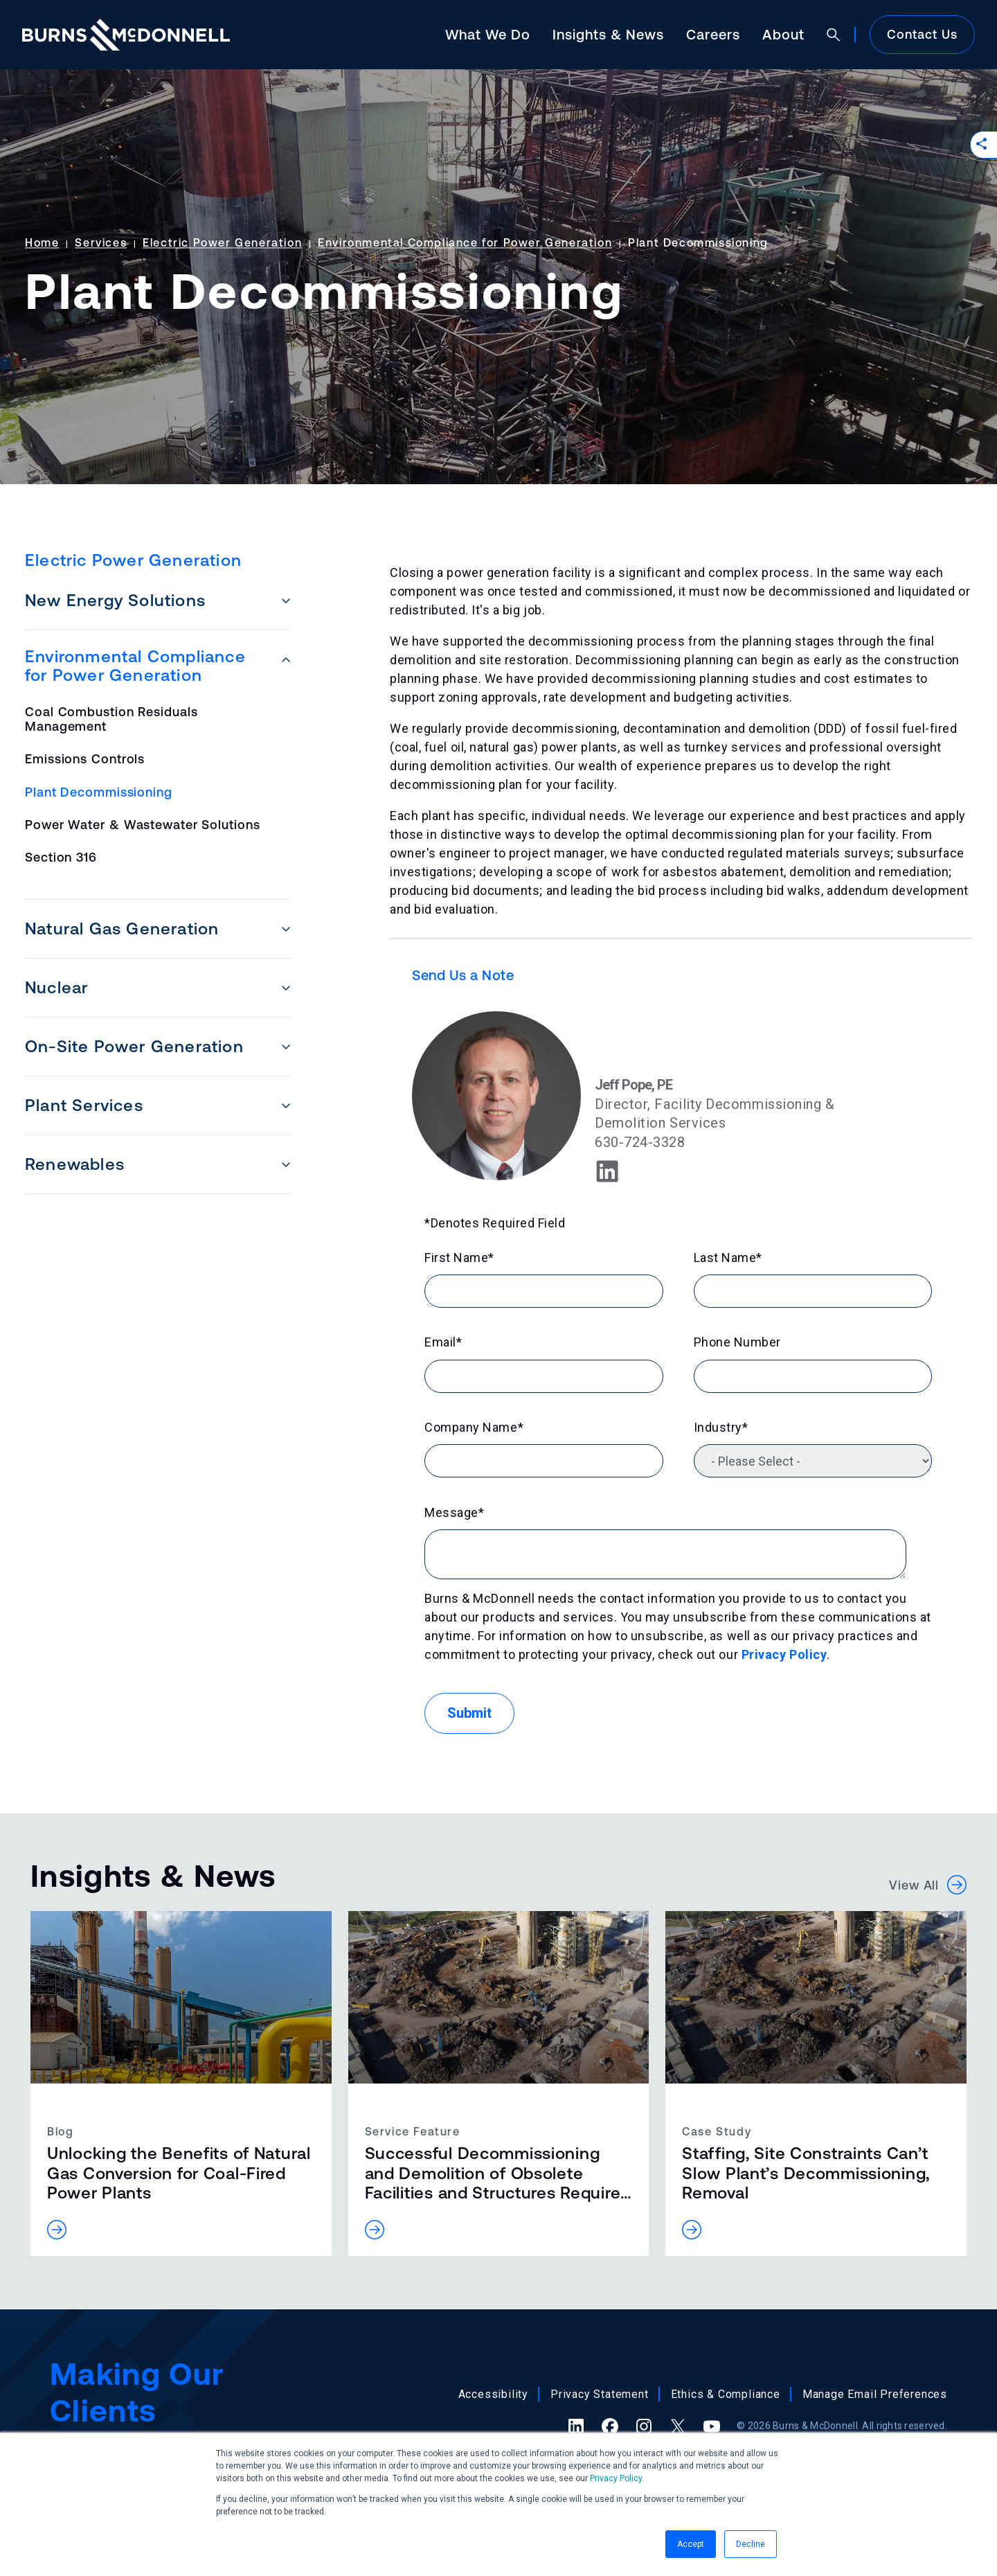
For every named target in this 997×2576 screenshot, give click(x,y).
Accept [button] (690, 2544)
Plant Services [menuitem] (84, 1105)
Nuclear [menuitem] (56, 987)
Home (42, 242)
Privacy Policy (616, 2478)
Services (101, 242)
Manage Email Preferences (874, 2394)
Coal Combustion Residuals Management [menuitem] (111, 719)
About (783, 34)
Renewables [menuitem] (75, 1164)
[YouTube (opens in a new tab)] (711, 2426)
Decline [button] (750, 2544)
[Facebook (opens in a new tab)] (610, 2426)
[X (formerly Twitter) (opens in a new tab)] (678, 2426)
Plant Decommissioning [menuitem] (98, 792)
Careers (713, 34)
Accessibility (493, 2394)
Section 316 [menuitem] (61, 857)
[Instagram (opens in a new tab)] (644, 2426)
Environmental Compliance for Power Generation (465, 242)
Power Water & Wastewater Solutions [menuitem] (142, 824)
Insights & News (608, 34)
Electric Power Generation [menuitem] (133, 560)
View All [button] (928, 1884)
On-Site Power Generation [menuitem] (134, 1046)
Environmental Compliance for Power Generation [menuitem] (135, 665)
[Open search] (834, 35)
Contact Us (922, 34)
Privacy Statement (599, 2394)
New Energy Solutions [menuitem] (115, 600)
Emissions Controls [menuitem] (85, 759)
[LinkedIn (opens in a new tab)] (576, 2426)
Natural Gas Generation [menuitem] (122, 928)
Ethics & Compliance (725, 2394)
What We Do (487, 34)
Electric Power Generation (222, 242)
